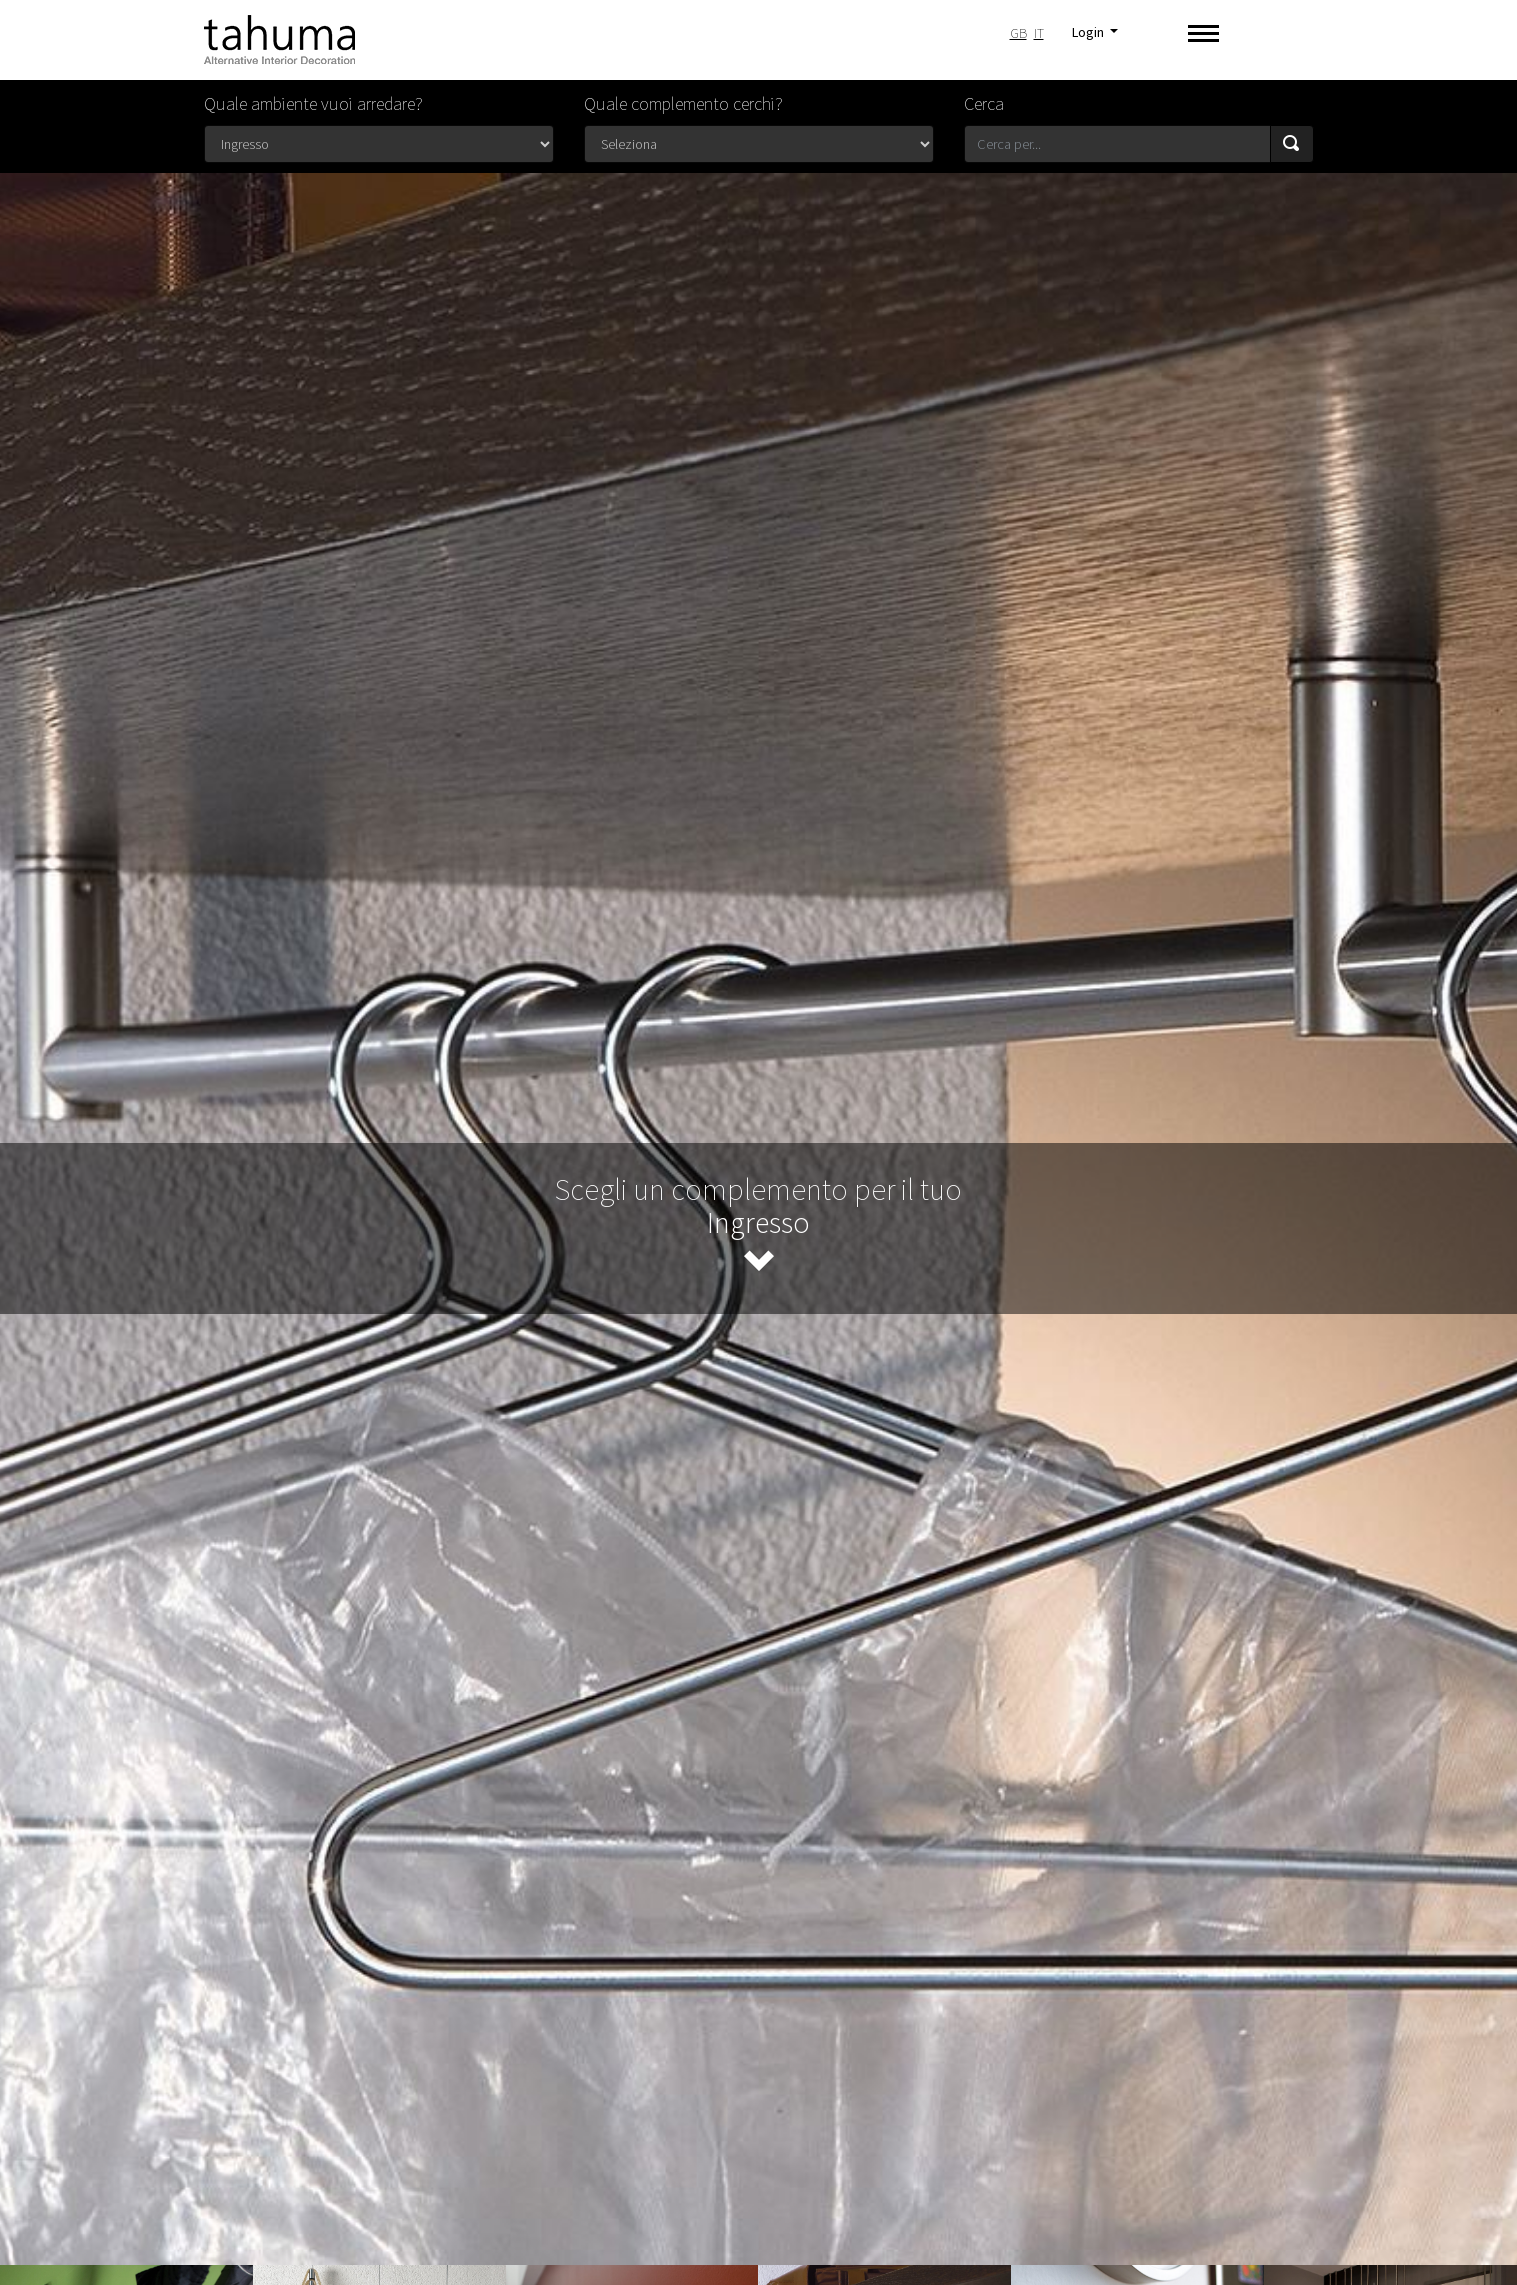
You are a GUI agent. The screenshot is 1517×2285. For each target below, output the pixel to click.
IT (1039, 33)
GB (1018, 33)
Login (1089, 32)
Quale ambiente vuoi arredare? (313, 103)
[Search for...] (1117, 144)
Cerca (984, 103)
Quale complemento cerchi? (683, 103)
